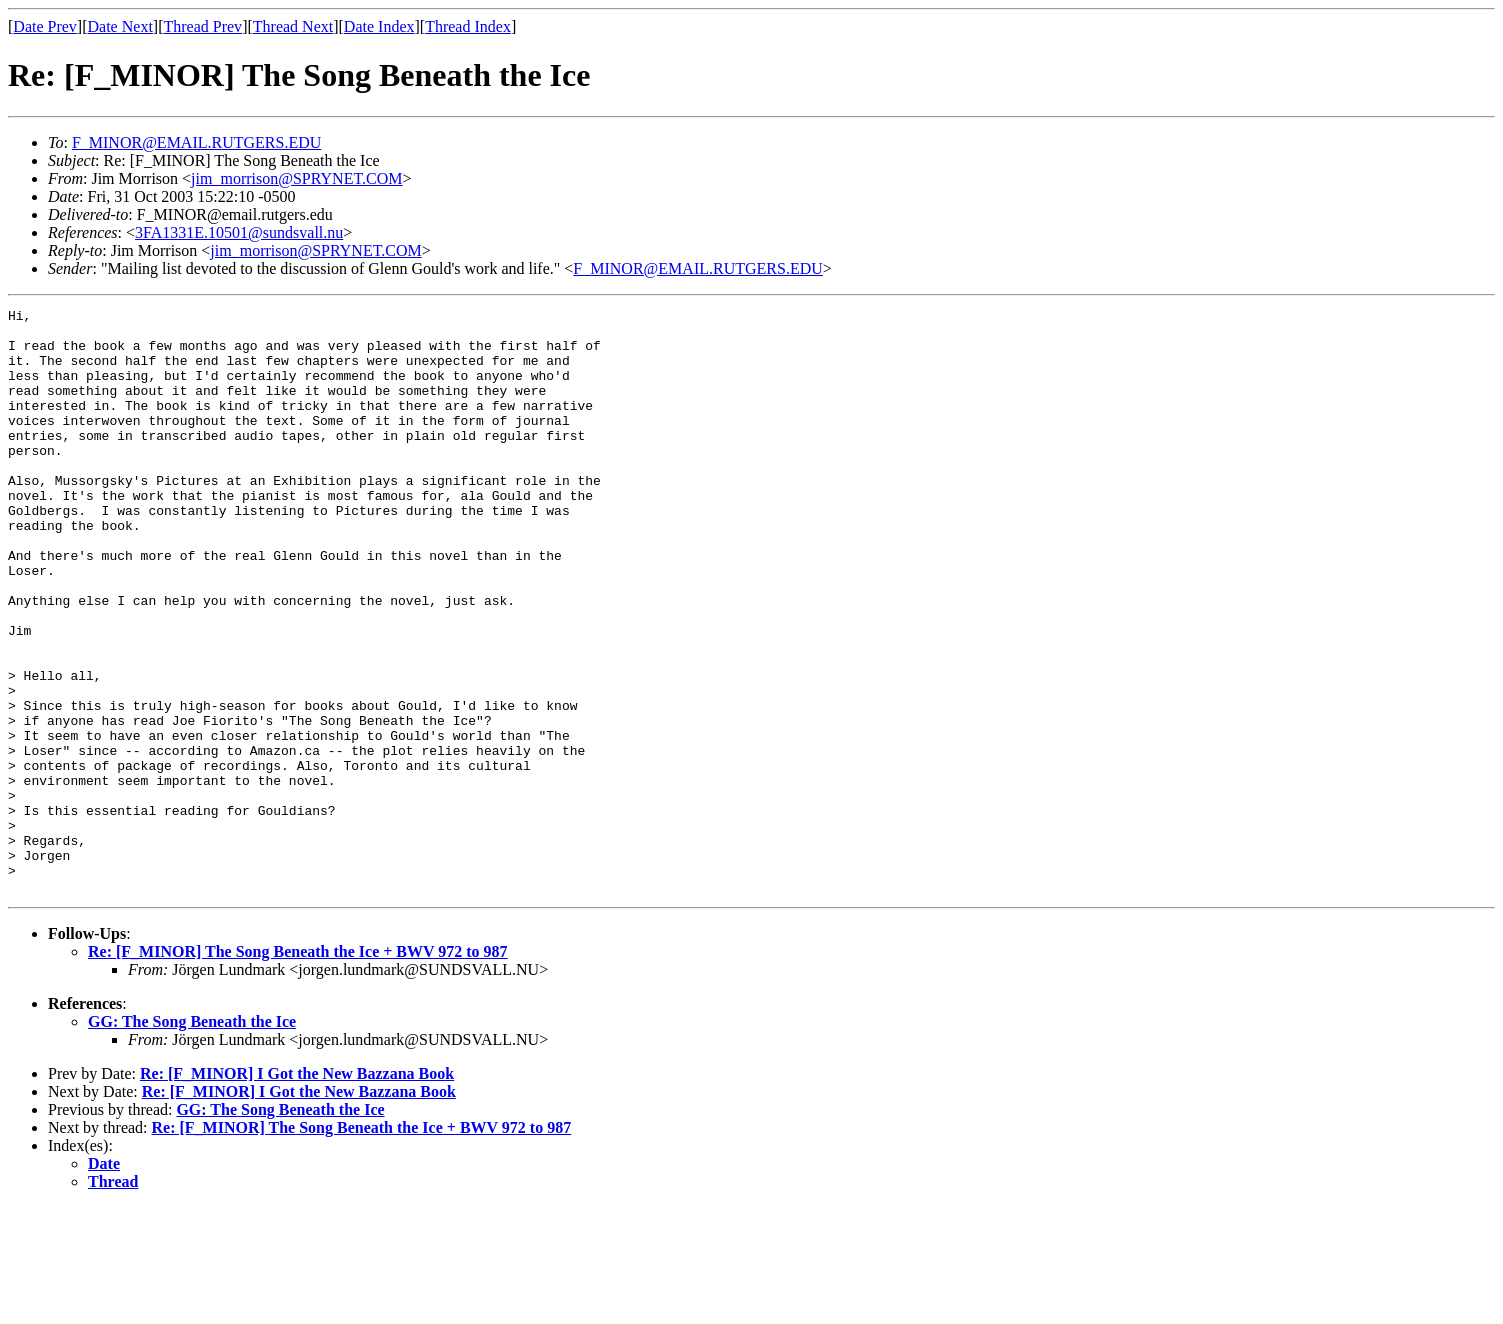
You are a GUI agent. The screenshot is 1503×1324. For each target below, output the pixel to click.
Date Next (120, 26)
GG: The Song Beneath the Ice (192, 1138)
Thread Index (468, 26)
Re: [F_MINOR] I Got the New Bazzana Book (297, 1190)
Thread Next (293, 26)
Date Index (379, 26)
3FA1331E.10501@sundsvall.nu (239, 232)
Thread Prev (202, 26)
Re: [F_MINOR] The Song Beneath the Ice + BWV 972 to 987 (298, 1068)
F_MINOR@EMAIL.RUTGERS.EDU (196, 142)
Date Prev (45, 26)
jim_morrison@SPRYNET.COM (296, 178)
